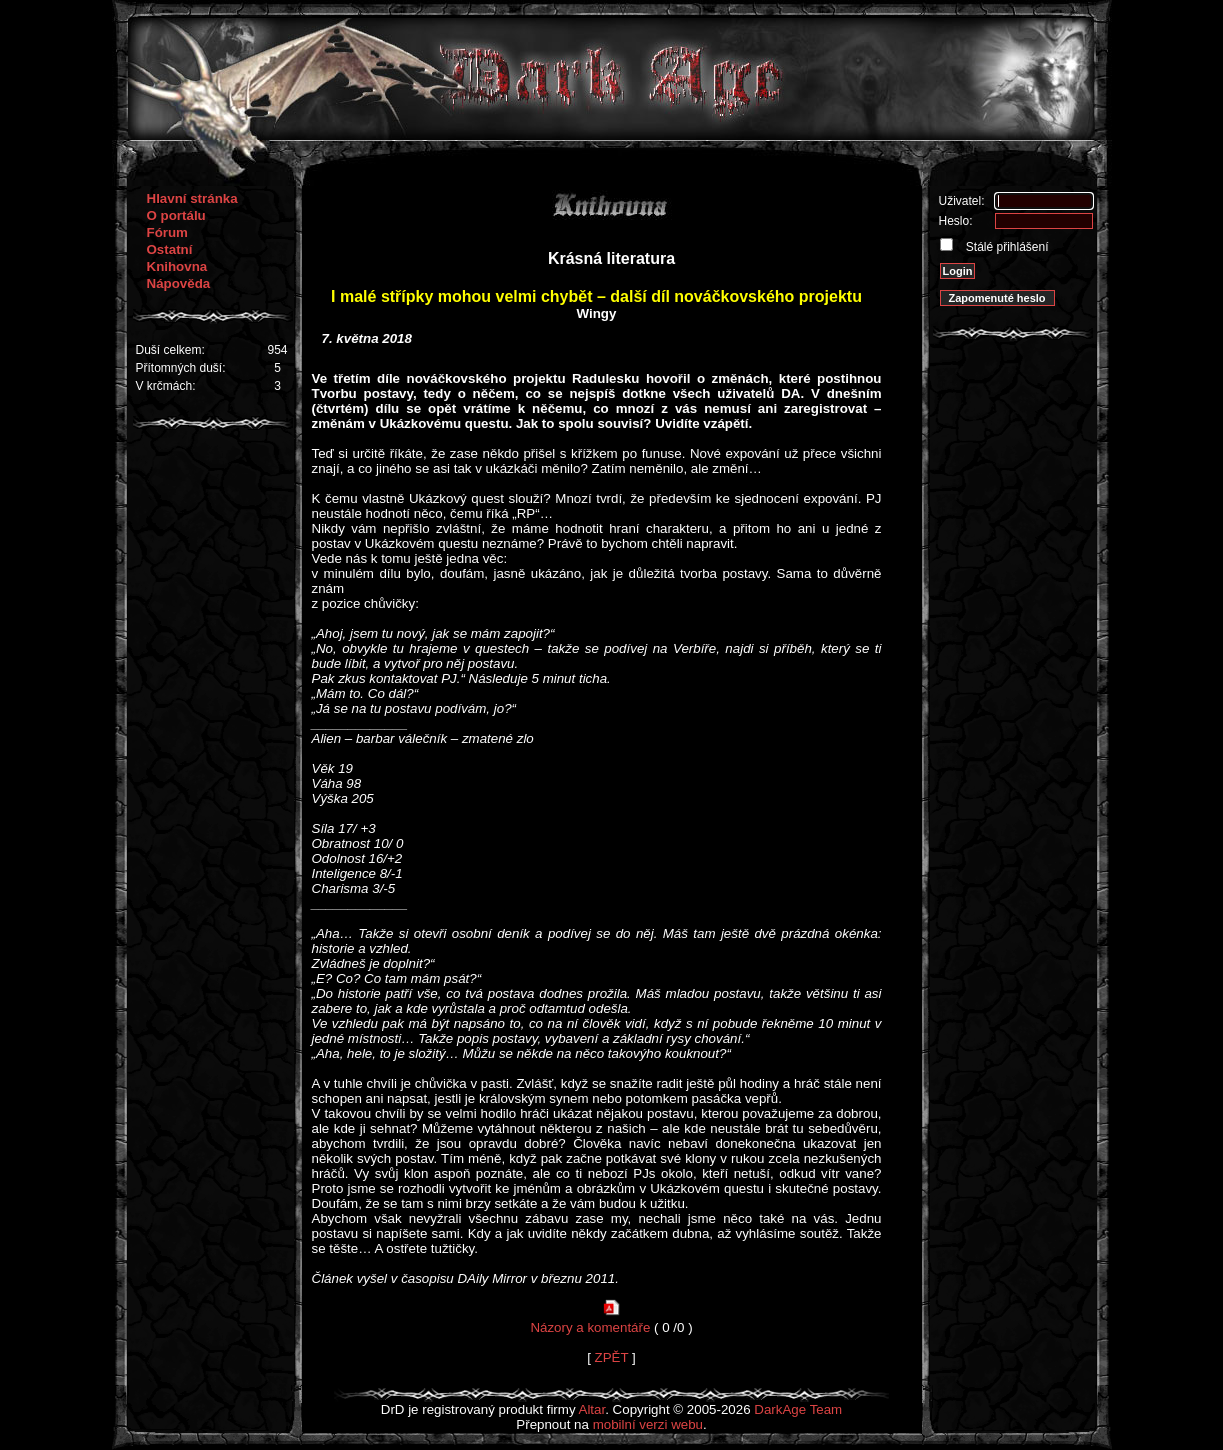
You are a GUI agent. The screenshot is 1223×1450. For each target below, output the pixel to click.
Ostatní (170, 249)
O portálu (176, 215)
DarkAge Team (798, 1409)
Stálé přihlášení (1006, 247)
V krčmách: (166, 386)
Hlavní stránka (192, 198)
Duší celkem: (170, 350)
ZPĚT (612, 1357)
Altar (592, 1409)
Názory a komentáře (590, 1327)
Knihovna (177, 266)
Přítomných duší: (181, 368)
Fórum (167, 232)
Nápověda (179, 283)
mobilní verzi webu (648, 1424)
